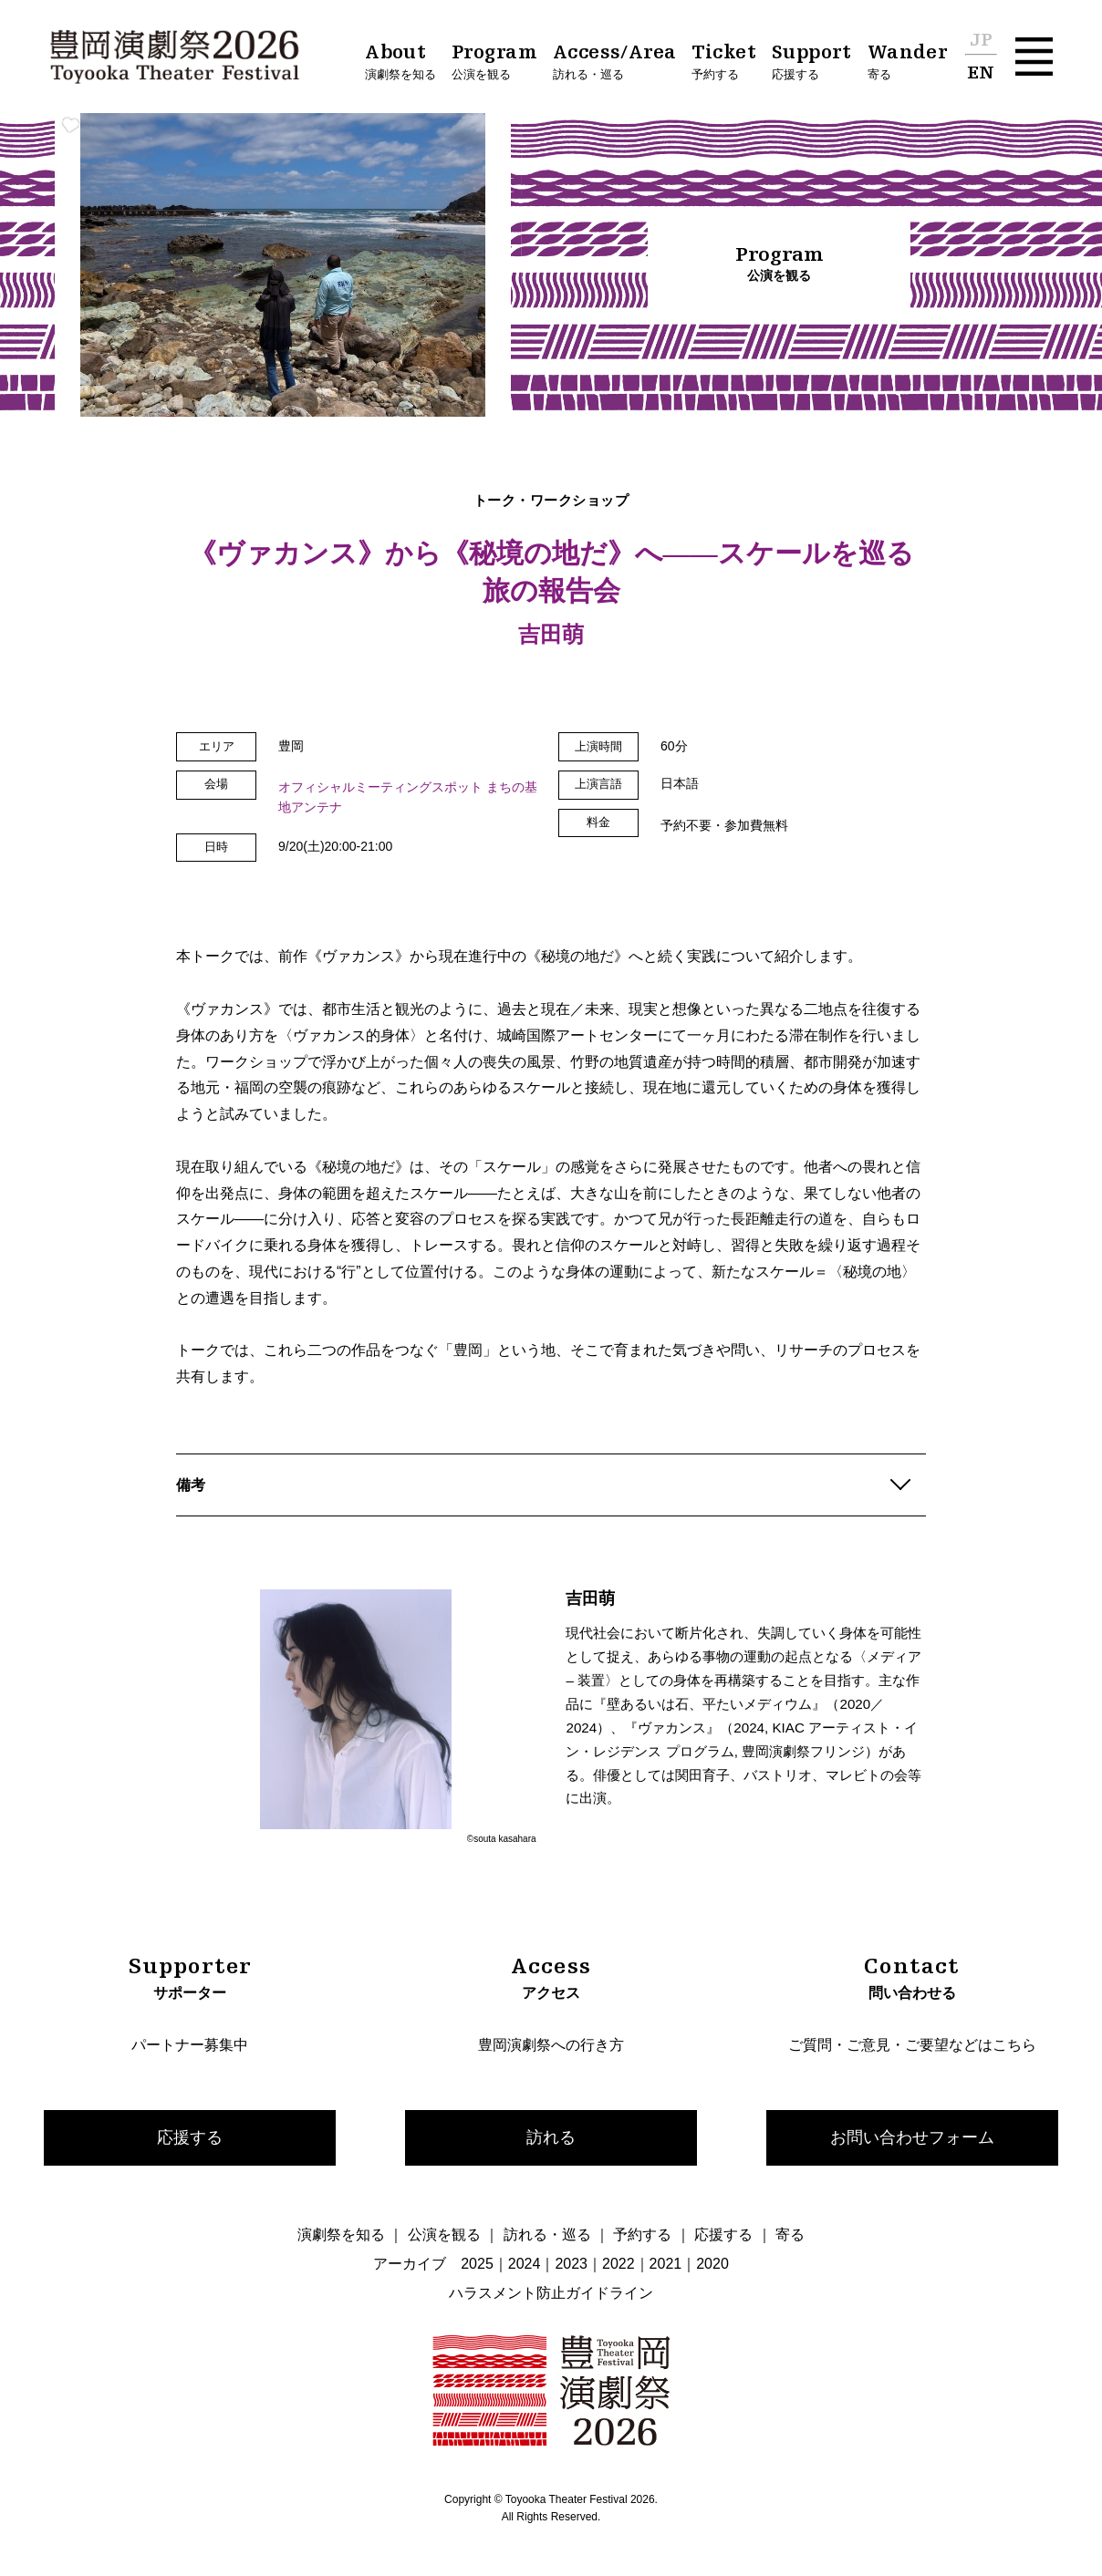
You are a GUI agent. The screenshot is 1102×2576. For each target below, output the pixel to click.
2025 (477, 2263)
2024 (524, 2263)
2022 (618, 2263)
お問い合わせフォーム (912, 2137)
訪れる (551, 2137)
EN (980, 74)
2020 (712, 2263)
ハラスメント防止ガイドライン (551, 2293)
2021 (666, 2263)
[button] (1034, 56)
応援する (190, 2137)
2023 (571, 2263)
